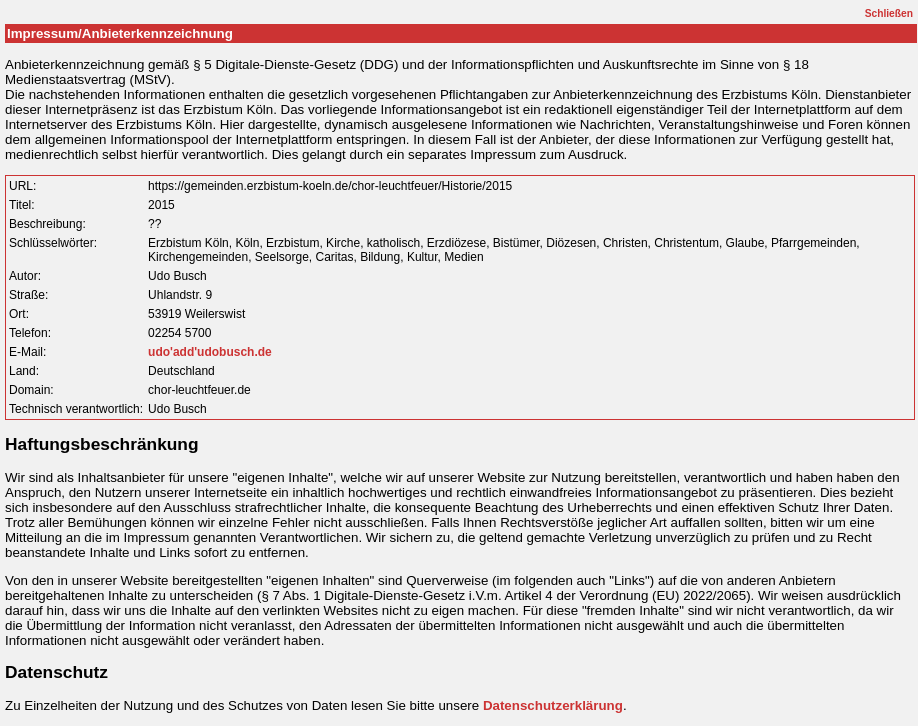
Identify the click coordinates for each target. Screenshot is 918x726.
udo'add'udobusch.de (210, 352)
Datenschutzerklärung (553, 705)
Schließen (889, 13)
